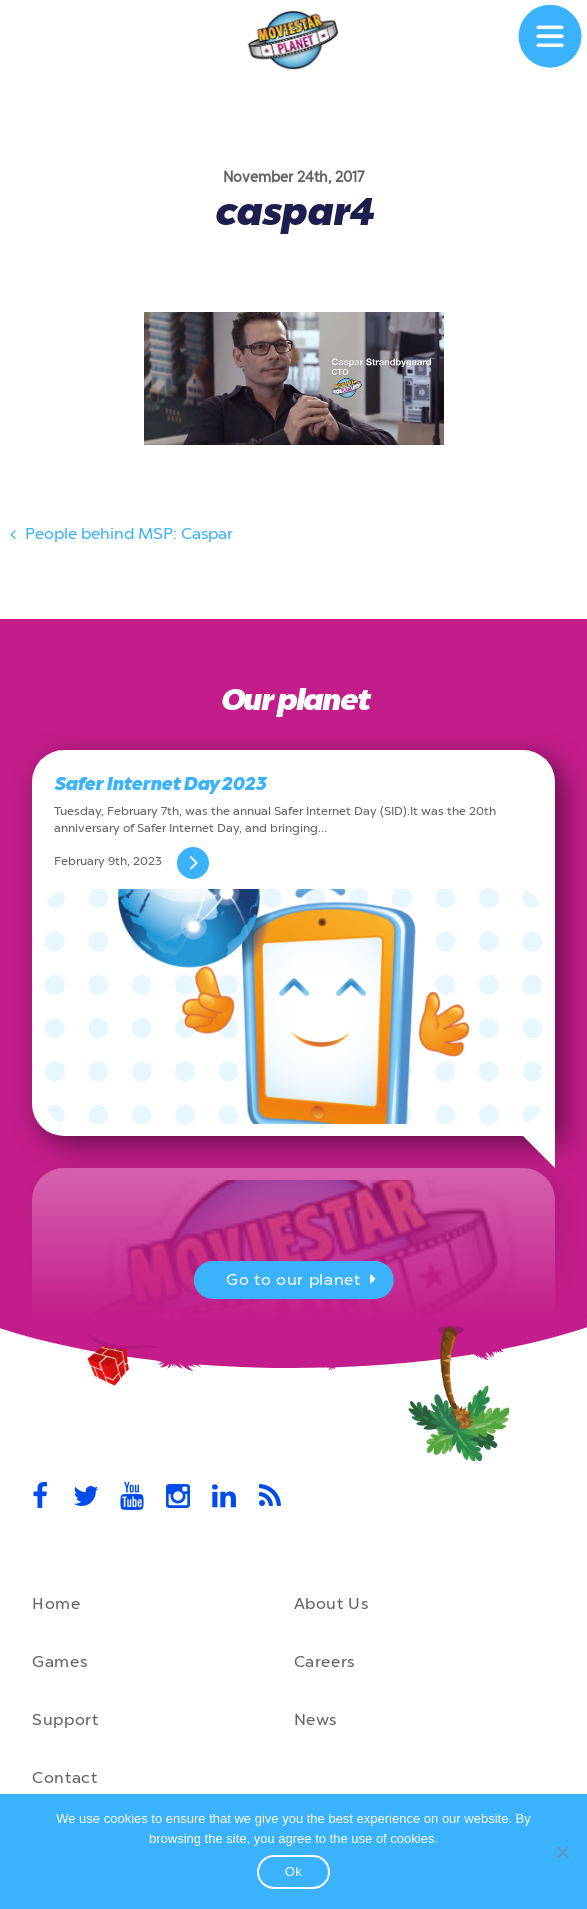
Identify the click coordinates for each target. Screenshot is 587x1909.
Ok (294, 1871)
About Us (331, 1603)
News (316, 1719)
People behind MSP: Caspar (119, 537)
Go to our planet (303, 1282)
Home (56, 1603)
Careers (324, 1661)
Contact (64, 1777)
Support (65, 1719)
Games (59, 1661)
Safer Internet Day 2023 (160, 784)
